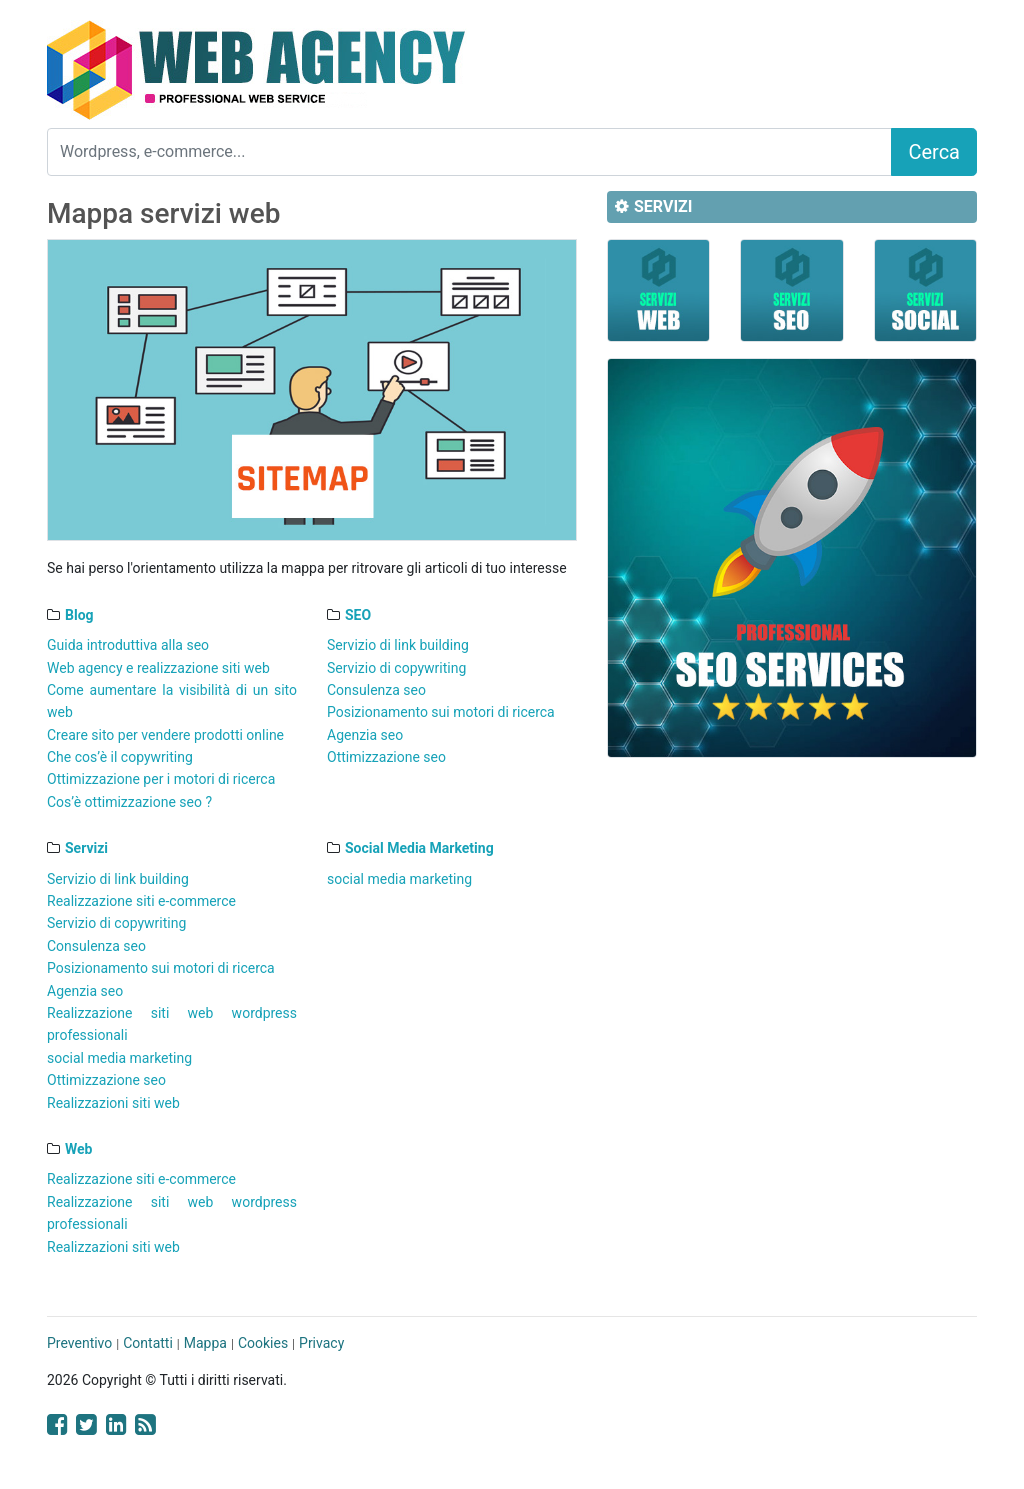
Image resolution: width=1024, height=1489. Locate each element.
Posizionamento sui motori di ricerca (441, 712)
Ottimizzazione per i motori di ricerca (161, 779)
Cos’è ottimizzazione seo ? (129, 802)
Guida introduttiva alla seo (128, 645)
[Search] (469, 152)
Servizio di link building (398, 645)
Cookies (263, 1343)
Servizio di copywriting (396, 668)
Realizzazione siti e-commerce (141, 901)
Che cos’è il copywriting (120, 757)
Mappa (205, 1343)
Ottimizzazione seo (386, 757)
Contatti (148, 1343)
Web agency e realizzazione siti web (158, 668)
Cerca (934, 152)
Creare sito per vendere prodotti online (165, 735)
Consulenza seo (376, 690)
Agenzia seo (365, 735)
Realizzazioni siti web (113, 1103)
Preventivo (79, 1343)
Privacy (321, 1343)
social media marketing (119, 1058)
